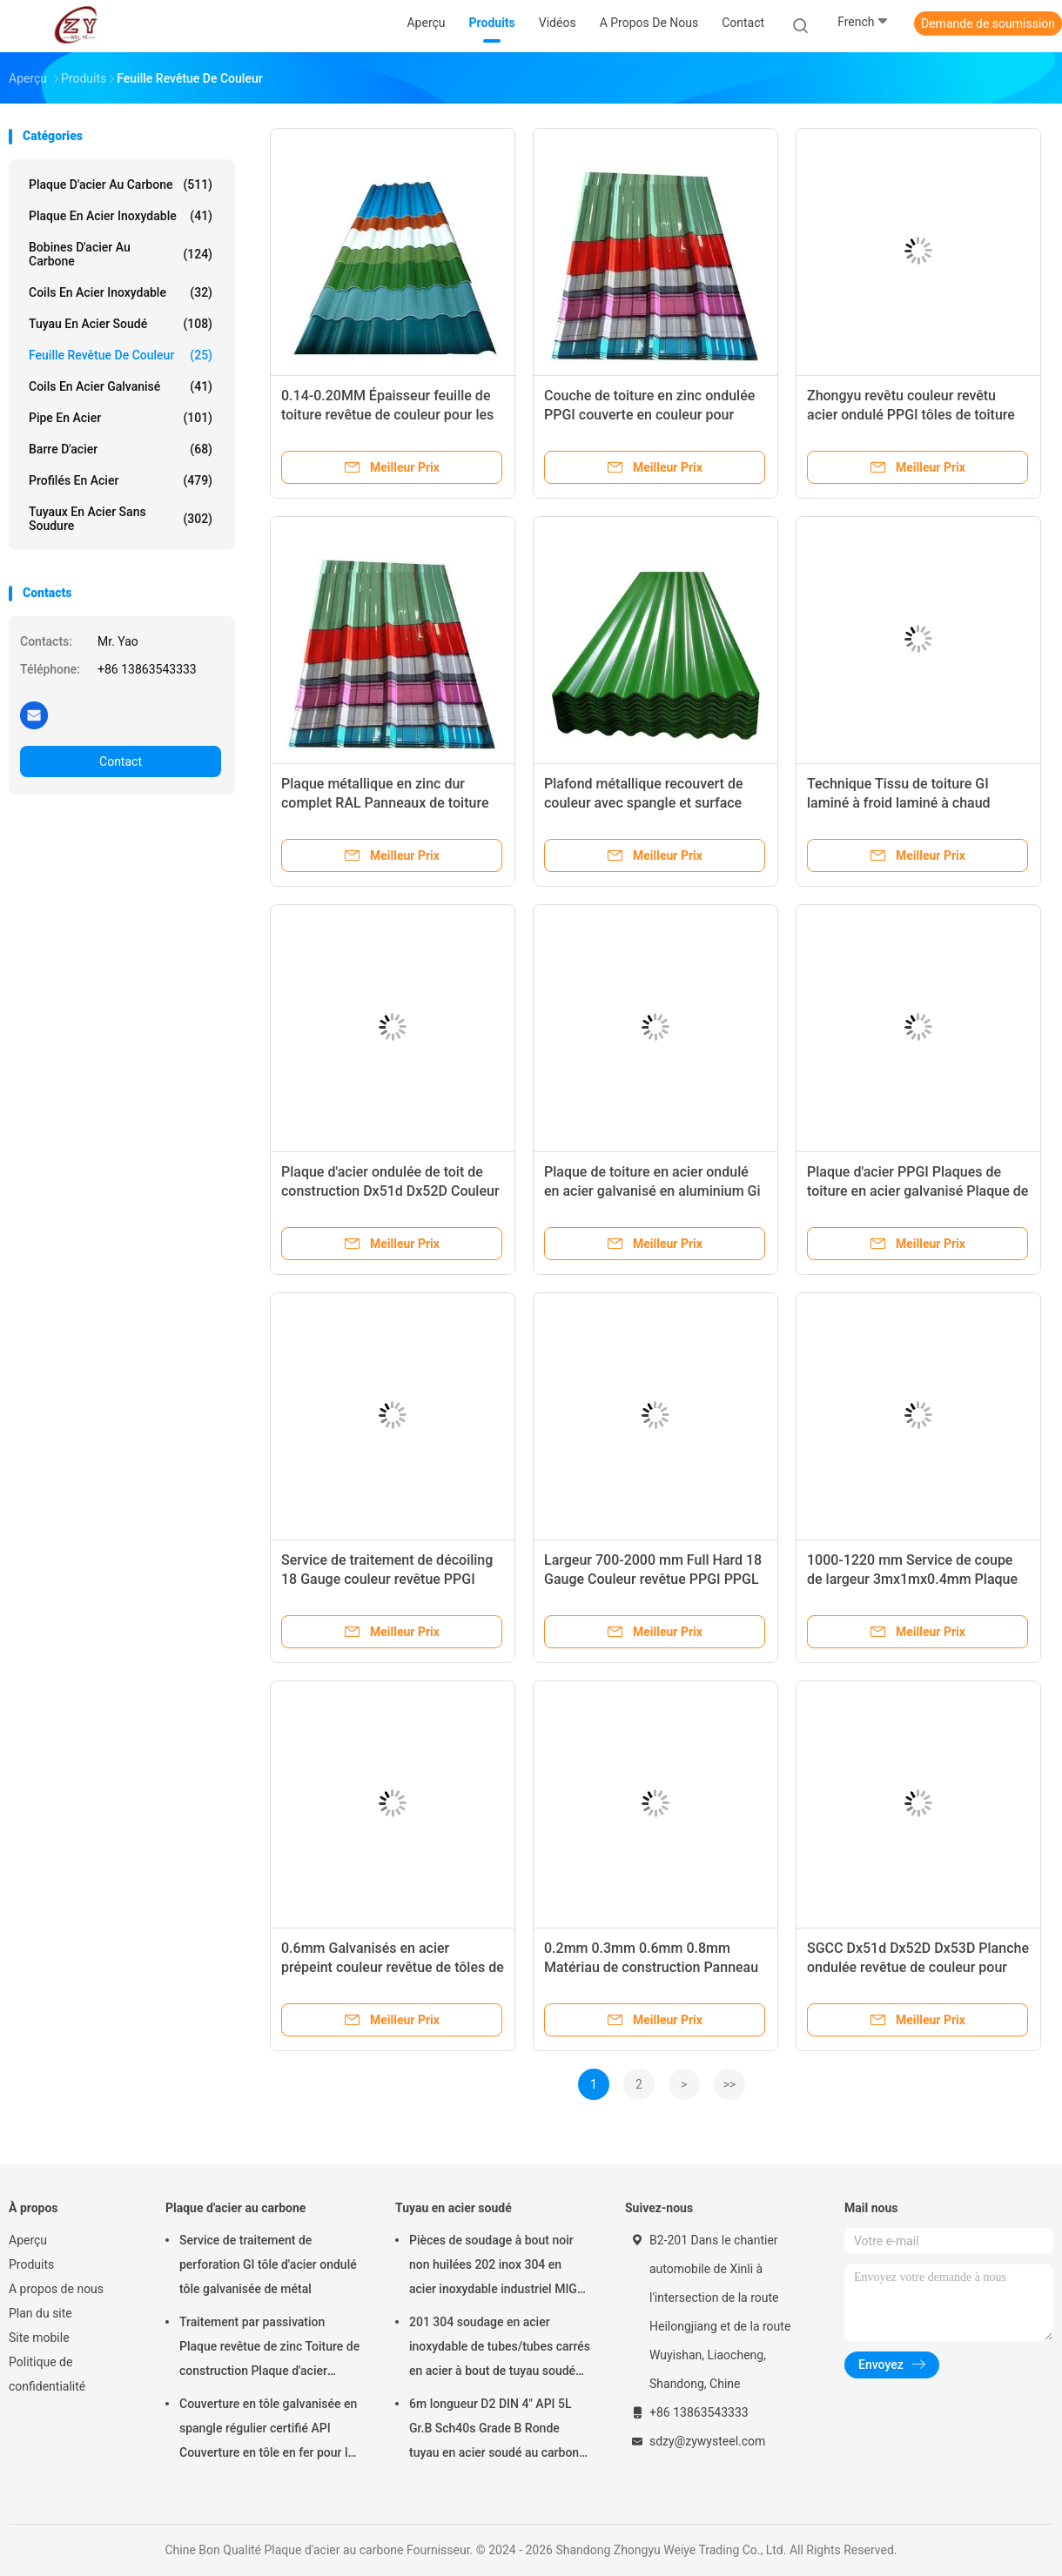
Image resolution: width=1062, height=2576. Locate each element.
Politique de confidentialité (47, 2374)
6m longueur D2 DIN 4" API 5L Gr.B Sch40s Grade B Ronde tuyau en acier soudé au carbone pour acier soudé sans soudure (497, 2431)
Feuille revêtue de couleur (120, 355)
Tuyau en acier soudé (120, 323)
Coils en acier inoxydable (120, 292)
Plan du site (40, 2313)
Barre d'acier (120, 449)
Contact (120, 761)
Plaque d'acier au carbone (120, 184)
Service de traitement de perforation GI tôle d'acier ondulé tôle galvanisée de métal (268, 2264)
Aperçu (28, 2240)
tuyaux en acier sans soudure (120, 519)
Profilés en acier (120, 480)
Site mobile (39, 2338)
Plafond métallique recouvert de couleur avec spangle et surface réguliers (643, 802)
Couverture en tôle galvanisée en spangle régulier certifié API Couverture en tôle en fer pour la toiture (268, 2431)
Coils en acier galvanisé (120, 386)
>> (729, 2084)
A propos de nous (56, 2289)
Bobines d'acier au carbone (120, 254)
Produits (31, 2264)
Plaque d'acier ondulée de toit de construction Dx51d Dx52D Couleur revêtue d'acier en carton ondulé (390, 1191)
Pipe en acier (120, 417)
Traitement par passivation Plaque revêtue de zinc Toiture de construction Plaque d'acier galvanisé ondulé (269, 2349)
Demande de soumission (988, 23)
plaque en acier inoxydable (120, 216)
